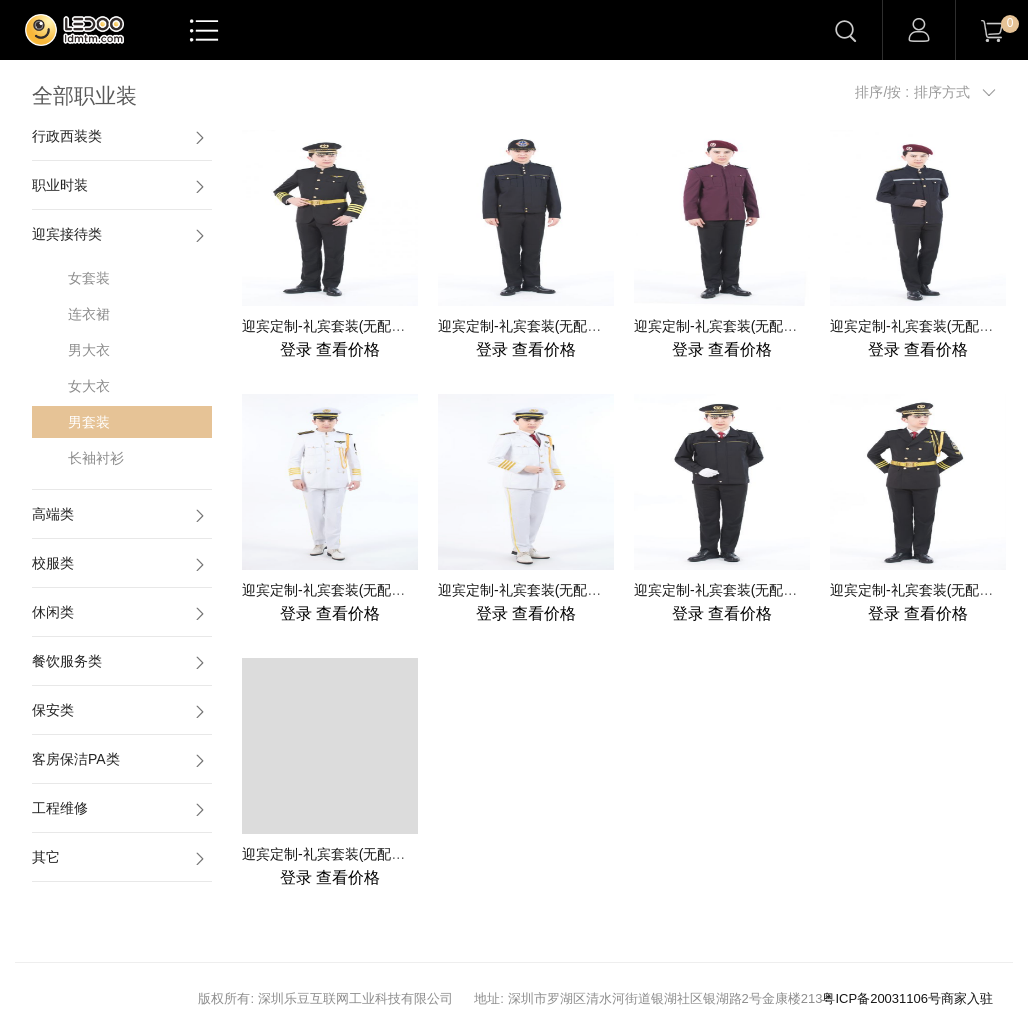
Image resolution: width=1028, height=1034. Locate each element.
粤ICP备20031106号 (881, 998)
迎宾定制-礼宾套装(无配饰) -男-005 (351, 590)
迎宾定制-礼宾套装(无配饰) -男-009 (351, 854)
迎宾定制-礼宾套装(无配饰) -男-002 (547, 326)
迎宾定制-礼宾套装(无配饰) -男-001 (351, 326)
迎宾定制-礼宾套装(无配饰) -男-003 (743, 326)
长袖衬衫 (96, 458)
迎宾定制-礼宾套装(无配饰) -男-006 (547, 590)
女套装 (89, 278)
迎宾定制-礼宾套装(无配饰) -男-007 (743, 590)
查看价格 (330, 349)
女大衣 (89, 386)
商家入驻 (967, 998)
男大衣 (89, 350)
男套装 (89, 422)
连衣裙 (89, 314)
